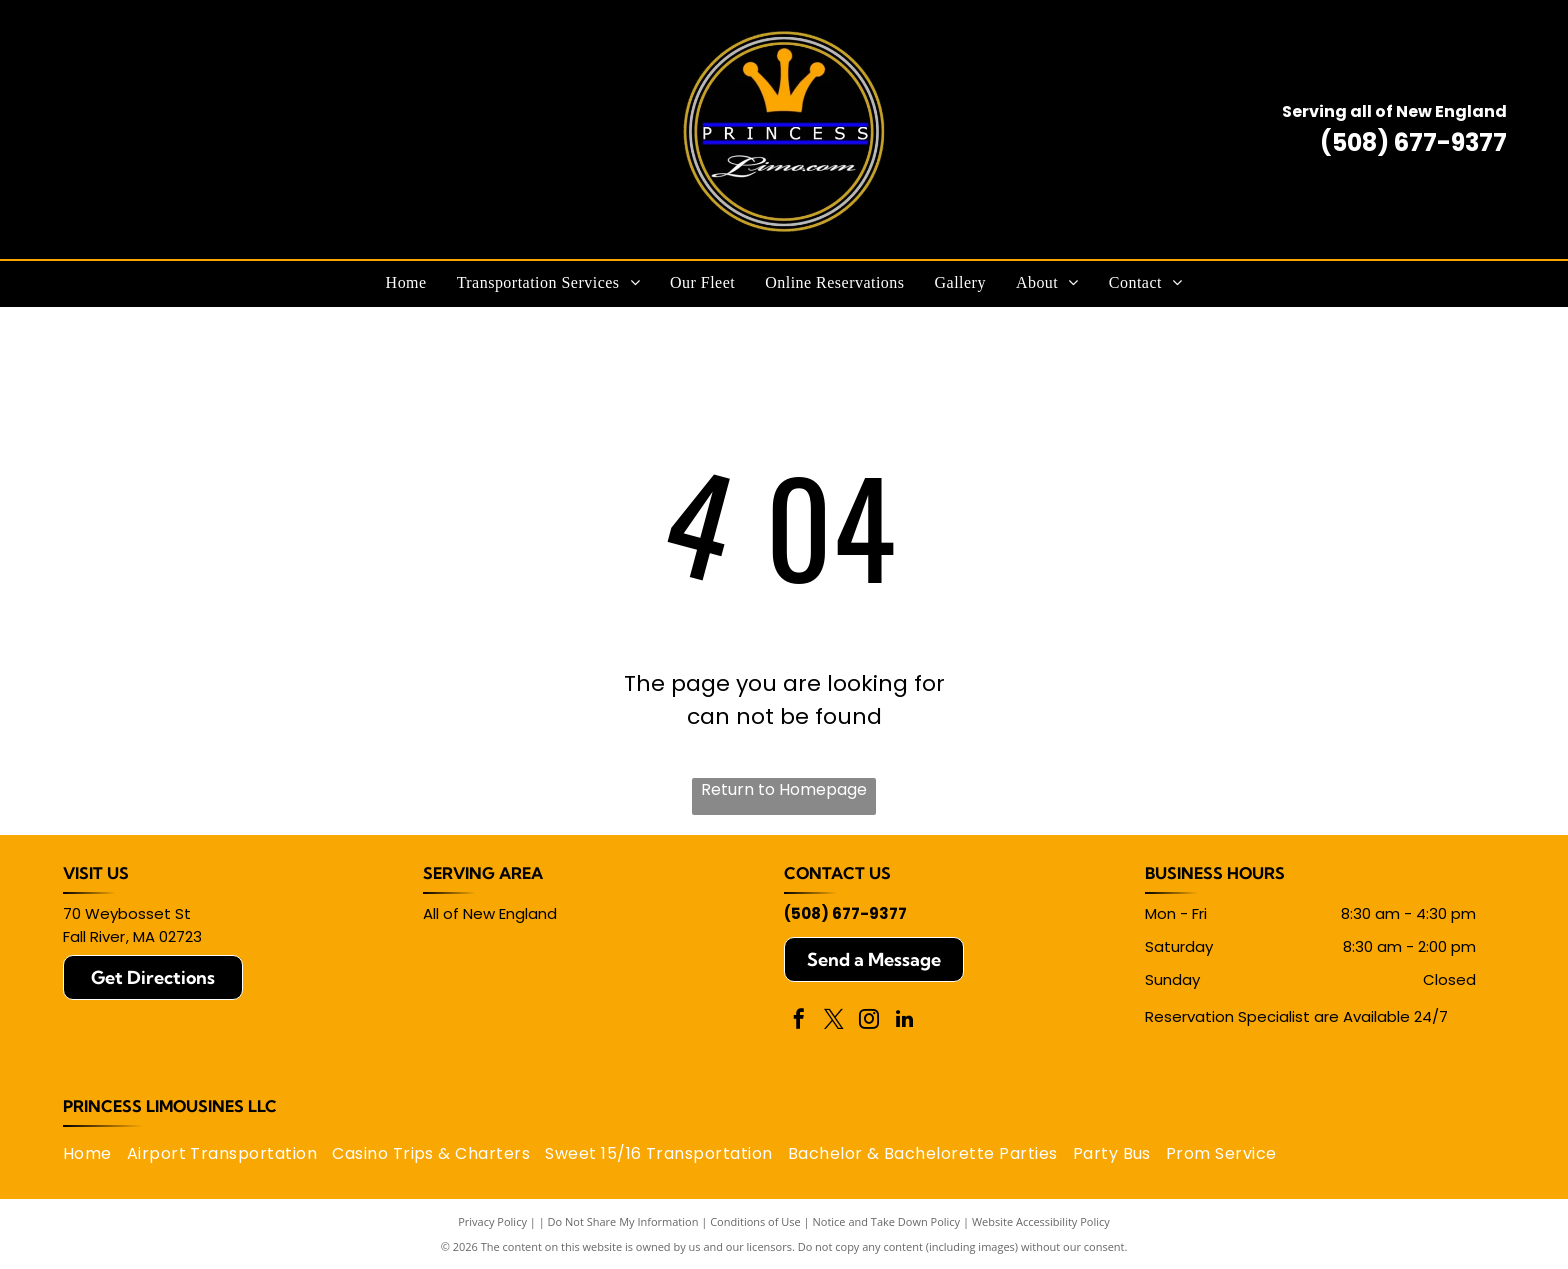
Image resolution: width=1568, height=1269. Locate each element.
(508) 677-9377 (1413, 142)
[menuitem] (406, 283)
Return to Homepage (784, 789)
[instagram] (869, 1021)
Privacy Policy (492, 1221)
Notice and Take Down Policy (887, 1221)
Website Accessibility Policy (1041, 1221)
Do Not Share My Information (623, 1221)
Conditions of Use (755, 1221)
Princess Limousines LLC (170, 1106)
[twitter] (834, 1021)
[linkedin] (904, 1021)
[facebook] (799, 1021)
